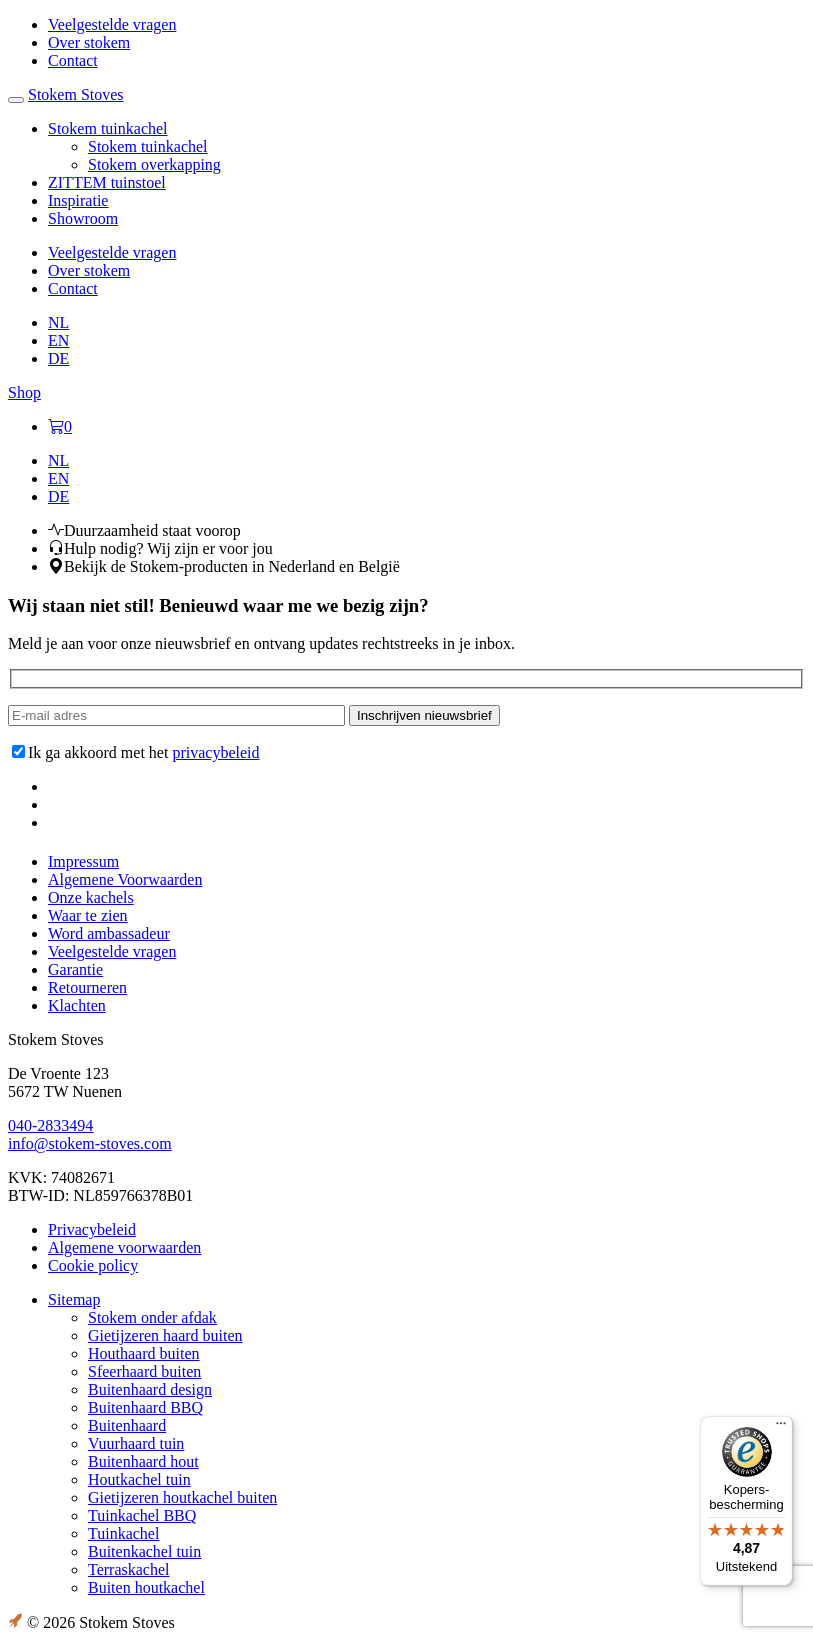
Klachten (77, 1005)
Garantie (75, 969)
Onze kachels (91, 897)
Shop (24, 392)
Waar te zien (88, 915)
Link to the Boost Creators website (15, 1621)
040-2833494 (50, 1125)
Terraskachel (129, 1569)
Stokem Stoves (76, 94)
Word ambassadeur (109, 933)
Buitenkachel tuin (144, 1551)
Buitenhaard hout (143, 1461)
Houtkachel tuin (139, 1479)
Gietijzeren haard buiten (165, 1335)
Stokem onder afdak (152, 1317)
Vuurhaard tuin (136, 1443)
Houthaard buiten (144, 1353)
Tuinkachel (123, 1533)
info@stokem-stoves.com (90, 1143)
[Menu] (781, 1428)
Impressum (83, 861)
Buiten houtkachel (146, 1587)
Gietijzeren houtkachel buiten (182, 1497)
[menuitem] (58, 322)
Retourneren (87, 987)
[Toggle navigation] (16, 100)
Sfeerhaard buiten (144, 1371)
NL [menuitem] (58, 322)
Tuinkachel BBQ (142, 1515)
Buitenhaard (127, 1425)
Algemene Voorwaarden (125, 879)
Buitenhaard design (150, 1389)
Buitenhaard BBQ (145, 1407)
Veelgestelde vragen (112, 951)
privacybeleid (215, 752)
